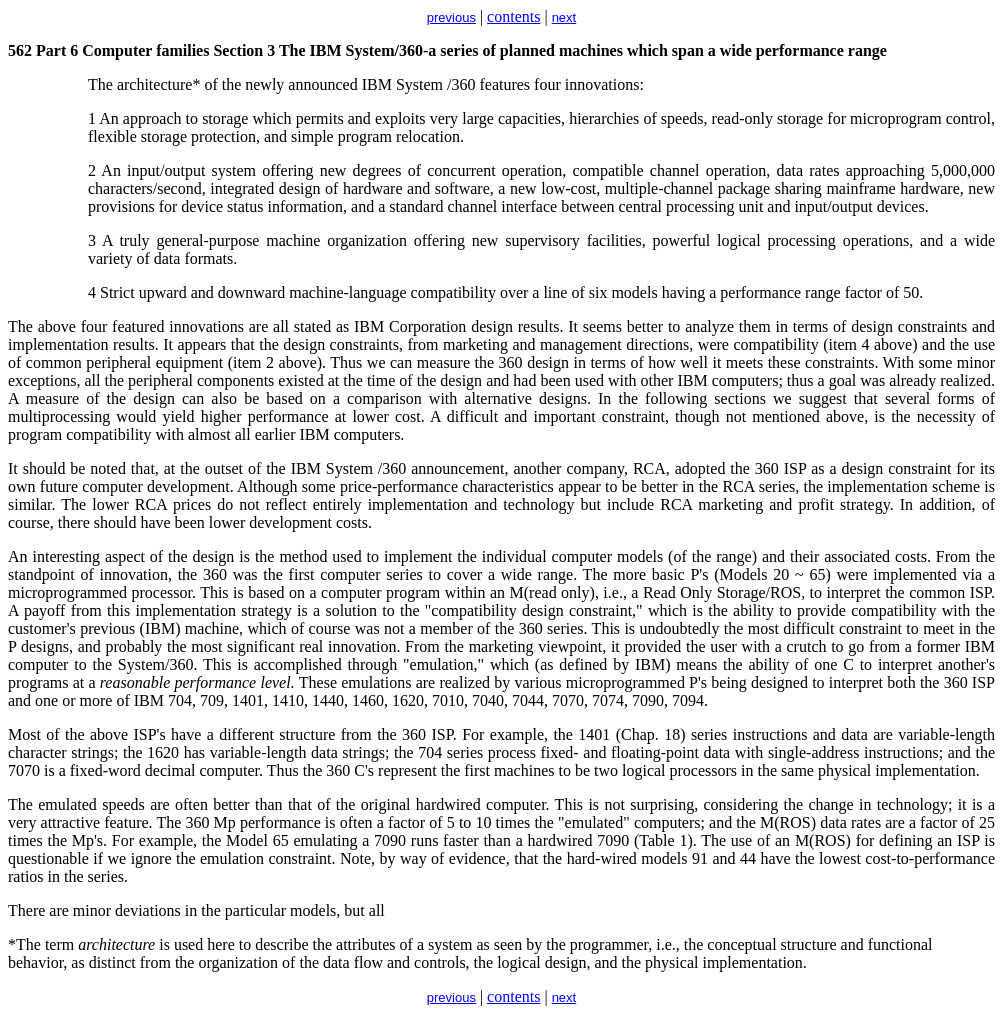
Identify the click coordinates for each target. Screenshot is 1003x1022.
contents (513, 16)
